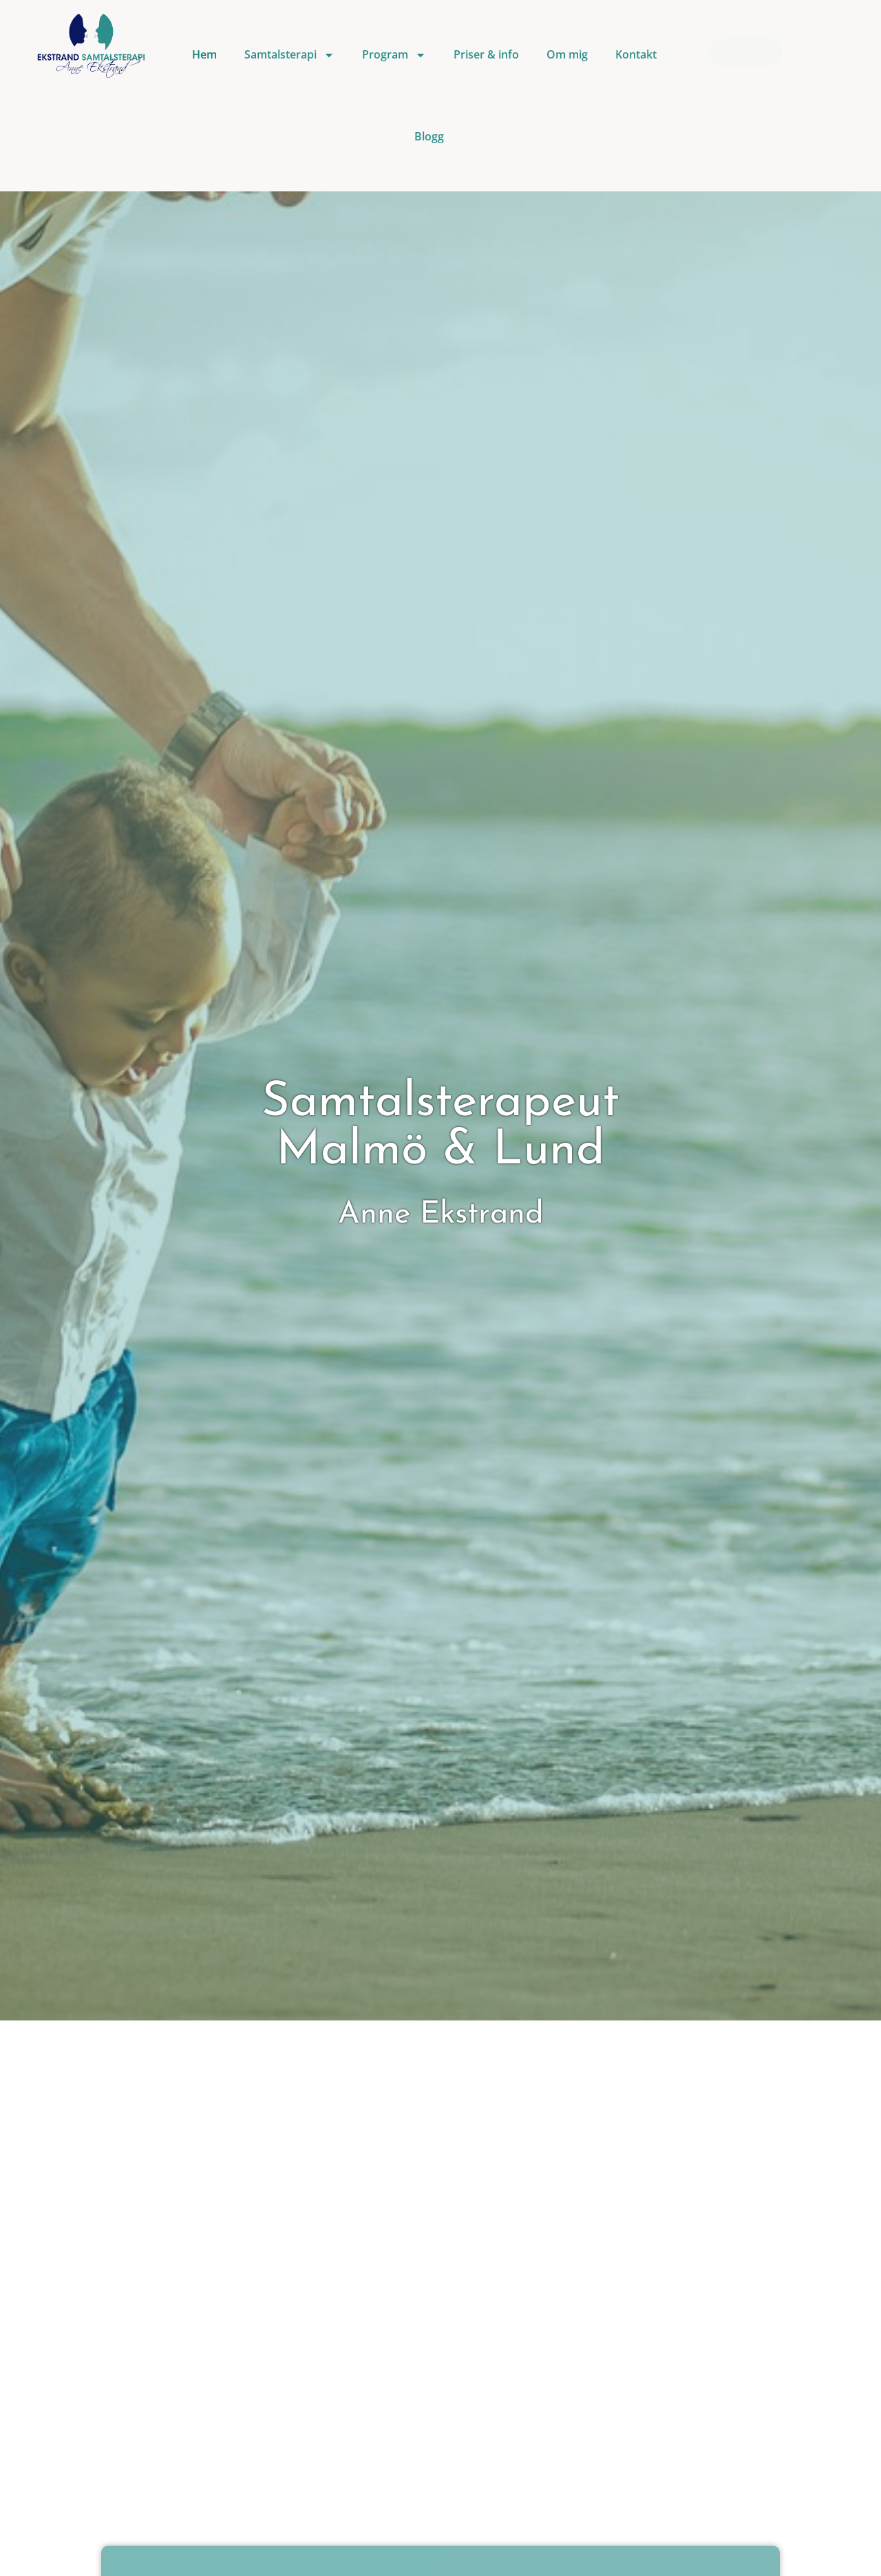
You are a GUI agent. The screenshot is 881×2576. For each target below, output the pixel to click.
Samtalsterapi (289, 55)
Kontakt (636, 54)
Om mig (567, 54)
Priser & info (486, 54)
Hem (204, 54)
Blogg (429, 136)
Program (394, 55)
